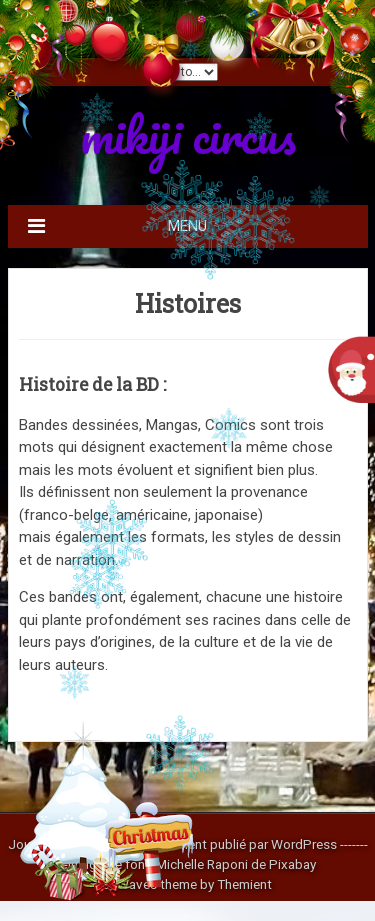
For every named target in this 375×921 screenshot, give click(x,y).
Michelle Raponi (202, 864)
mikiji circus (188, 134)
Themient (244, 884)
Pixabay (292, 864)
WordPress (304, 844)
